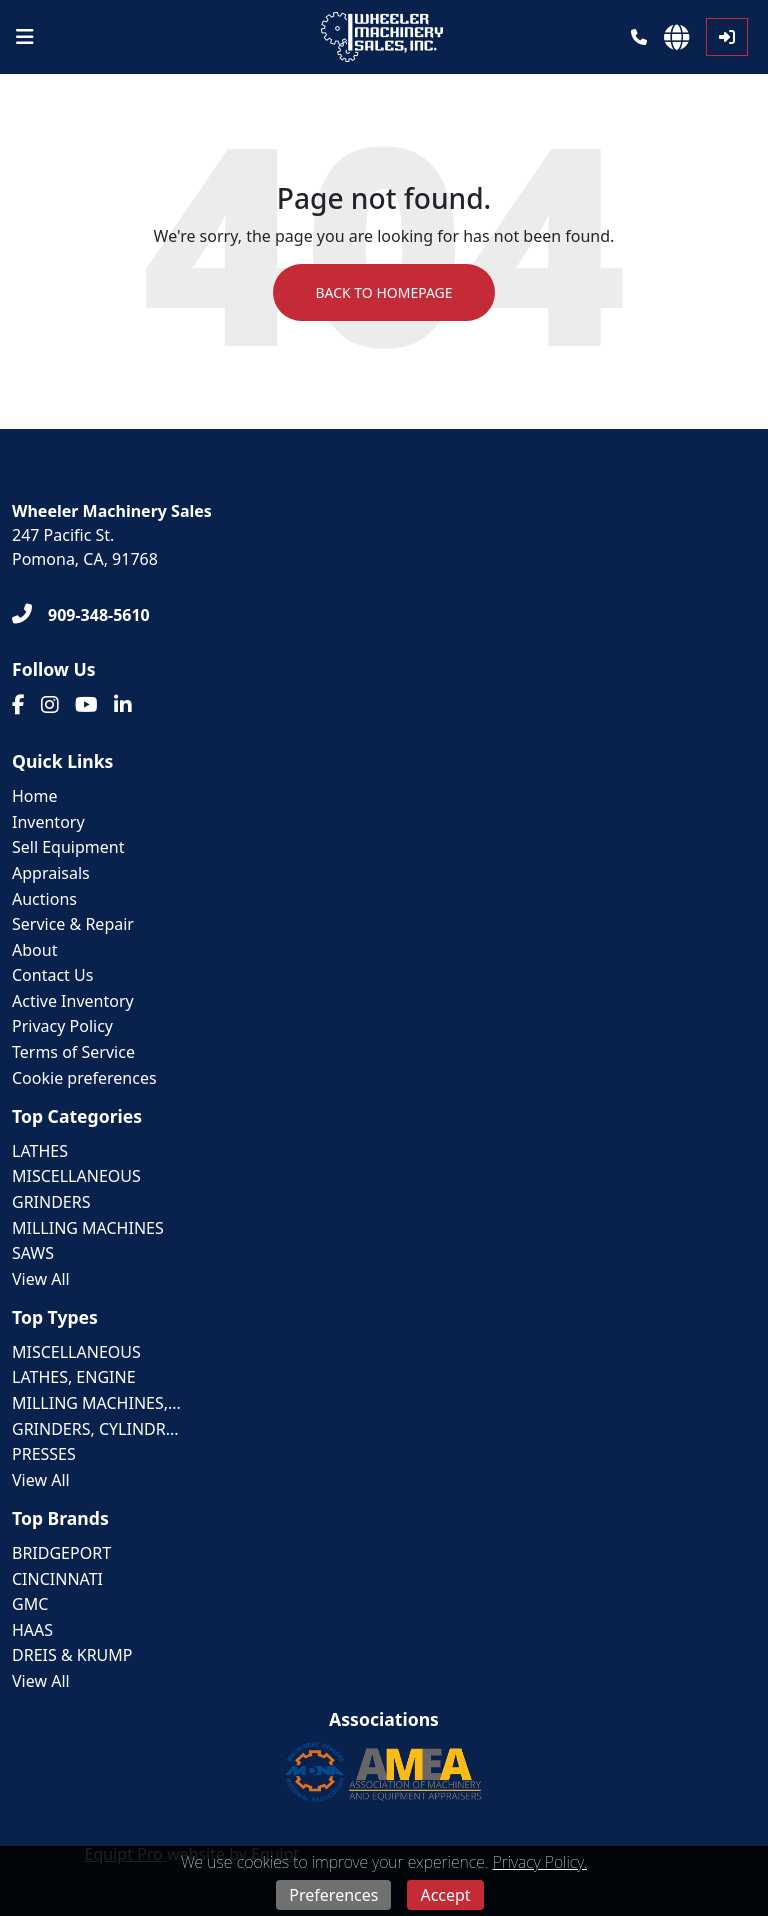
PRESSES (44, 1454)
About (34, 950)
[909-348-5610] (81, 615)
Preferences (333, 1895)
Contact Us (52, 975)
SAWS (33, 1253)
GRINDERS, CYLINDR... (95, 1429)
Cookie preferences (84, 1078)
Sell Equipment (68, 847)
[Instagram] (50, 705)
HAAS (32, 1630)
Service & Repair (73, 924)
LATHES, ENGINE (74, 1377)
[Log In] (727, 37)
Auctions (44, 899)
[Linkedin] (123, 705)
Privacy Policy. (540, 1862)
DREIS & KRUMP (72, 1655)
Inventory (48, 822)
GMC (30, 1604)
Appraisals (51, 873)
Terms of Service (73, 1052)
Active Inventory (73, 1001)
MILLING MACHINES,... (96, 1403)
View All (41, 1279)
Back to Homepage (383, 292)
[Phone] (639, 37)
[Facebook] (18, 705)
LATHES (40, 1151)
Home (35, 796)
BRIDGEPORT (61, 1553)
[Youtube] (86, 705)
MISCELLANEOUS (76, 1176)
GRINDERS (51, 1202)
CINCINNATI (57, 1579)
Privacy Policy (62, 1026)
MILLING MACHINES (88, 1228)
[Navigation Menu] (25, 37)
